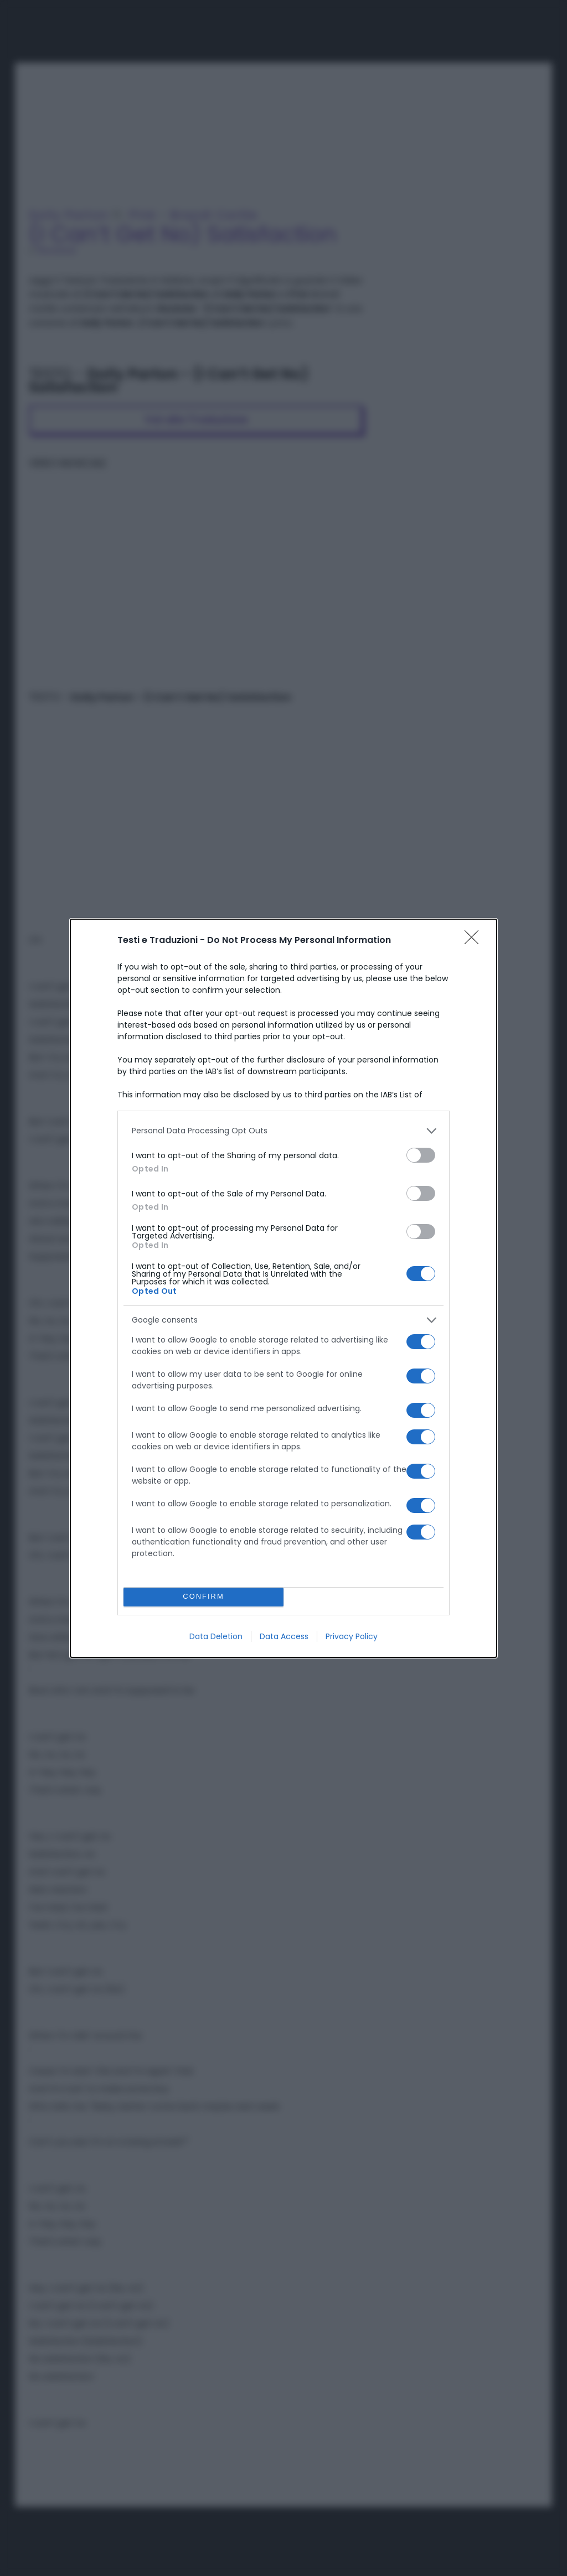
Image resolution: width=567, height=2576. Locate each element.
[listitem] (283, 1131)
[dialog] (283, 1288)
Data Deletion (216, 1636)
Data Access (284, 1636)
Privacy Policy (352, 1636)
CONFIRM (203, 1597)
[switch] (420, 1155)
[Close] (475, 940)
